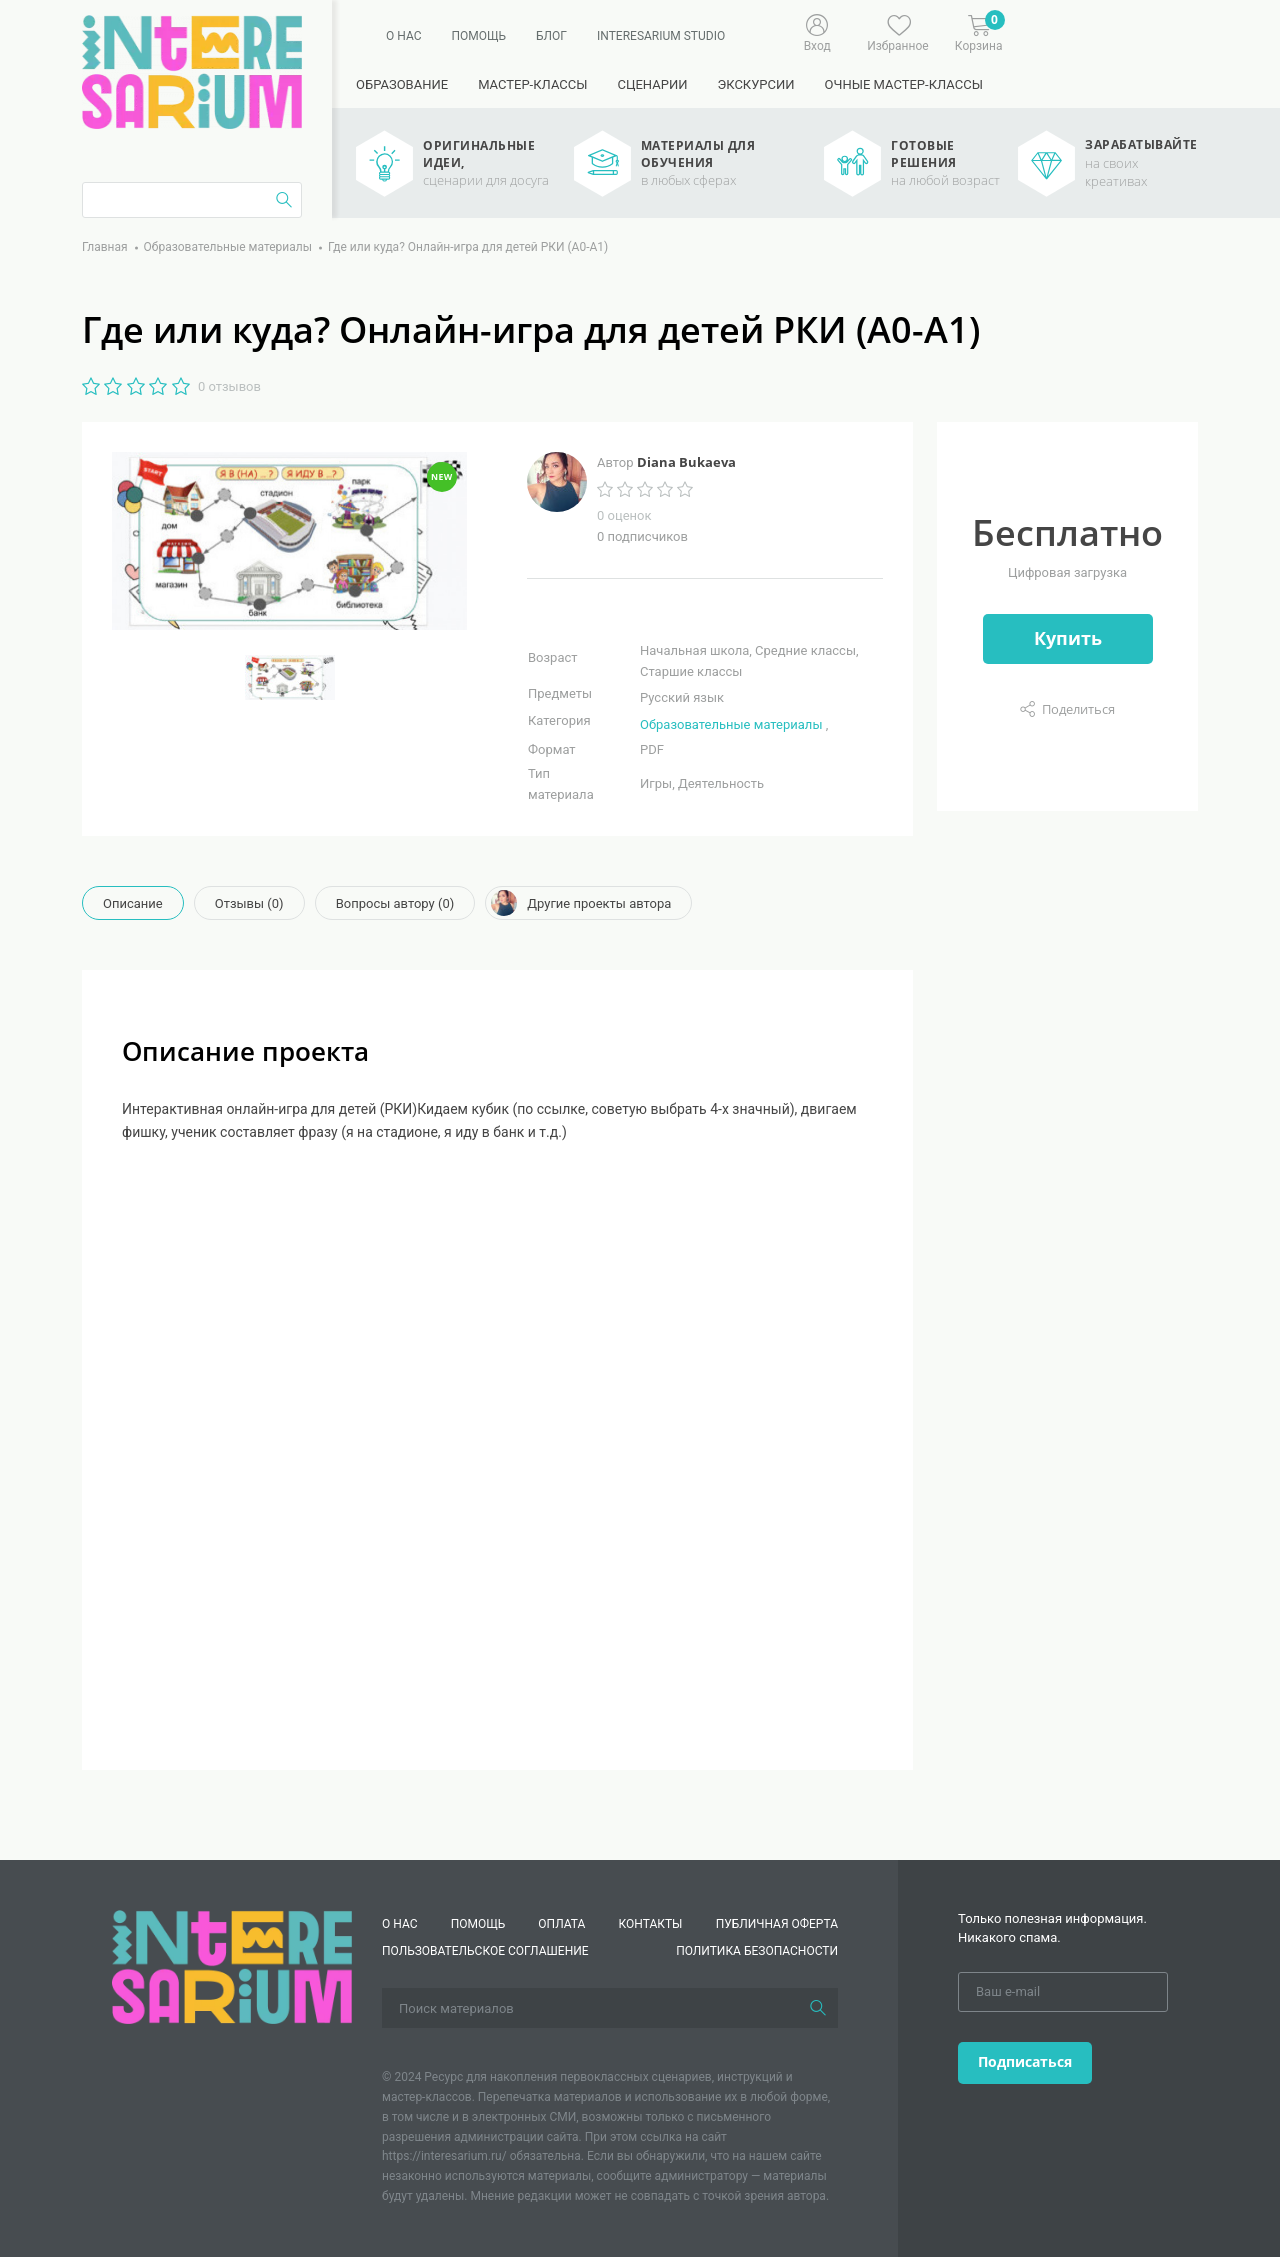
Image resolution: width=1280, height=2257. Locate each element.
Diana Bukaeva (686, 462)
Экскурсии (755, 84)
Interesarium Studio (661, 36)
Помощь (478, 36)
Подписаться (1025, 2061)
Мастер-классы (532, 84)
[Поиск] (818, 2008)
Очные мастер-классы (904, 84)
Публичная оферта (777, 1924)
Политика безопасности (757, 1951)
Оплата (561, 1924)
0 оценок (624, 515)
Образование (402, 84)
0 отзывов (229, 386)
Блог (551, 36)
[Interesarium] (232, 1966)
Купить (1068, 638)
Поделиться (1078, 709)
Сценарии (652, 84)
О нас (403, 36)
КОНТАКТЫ (651, 1924)
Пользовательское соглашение (485, 1951)
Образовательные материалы (731, 724)
